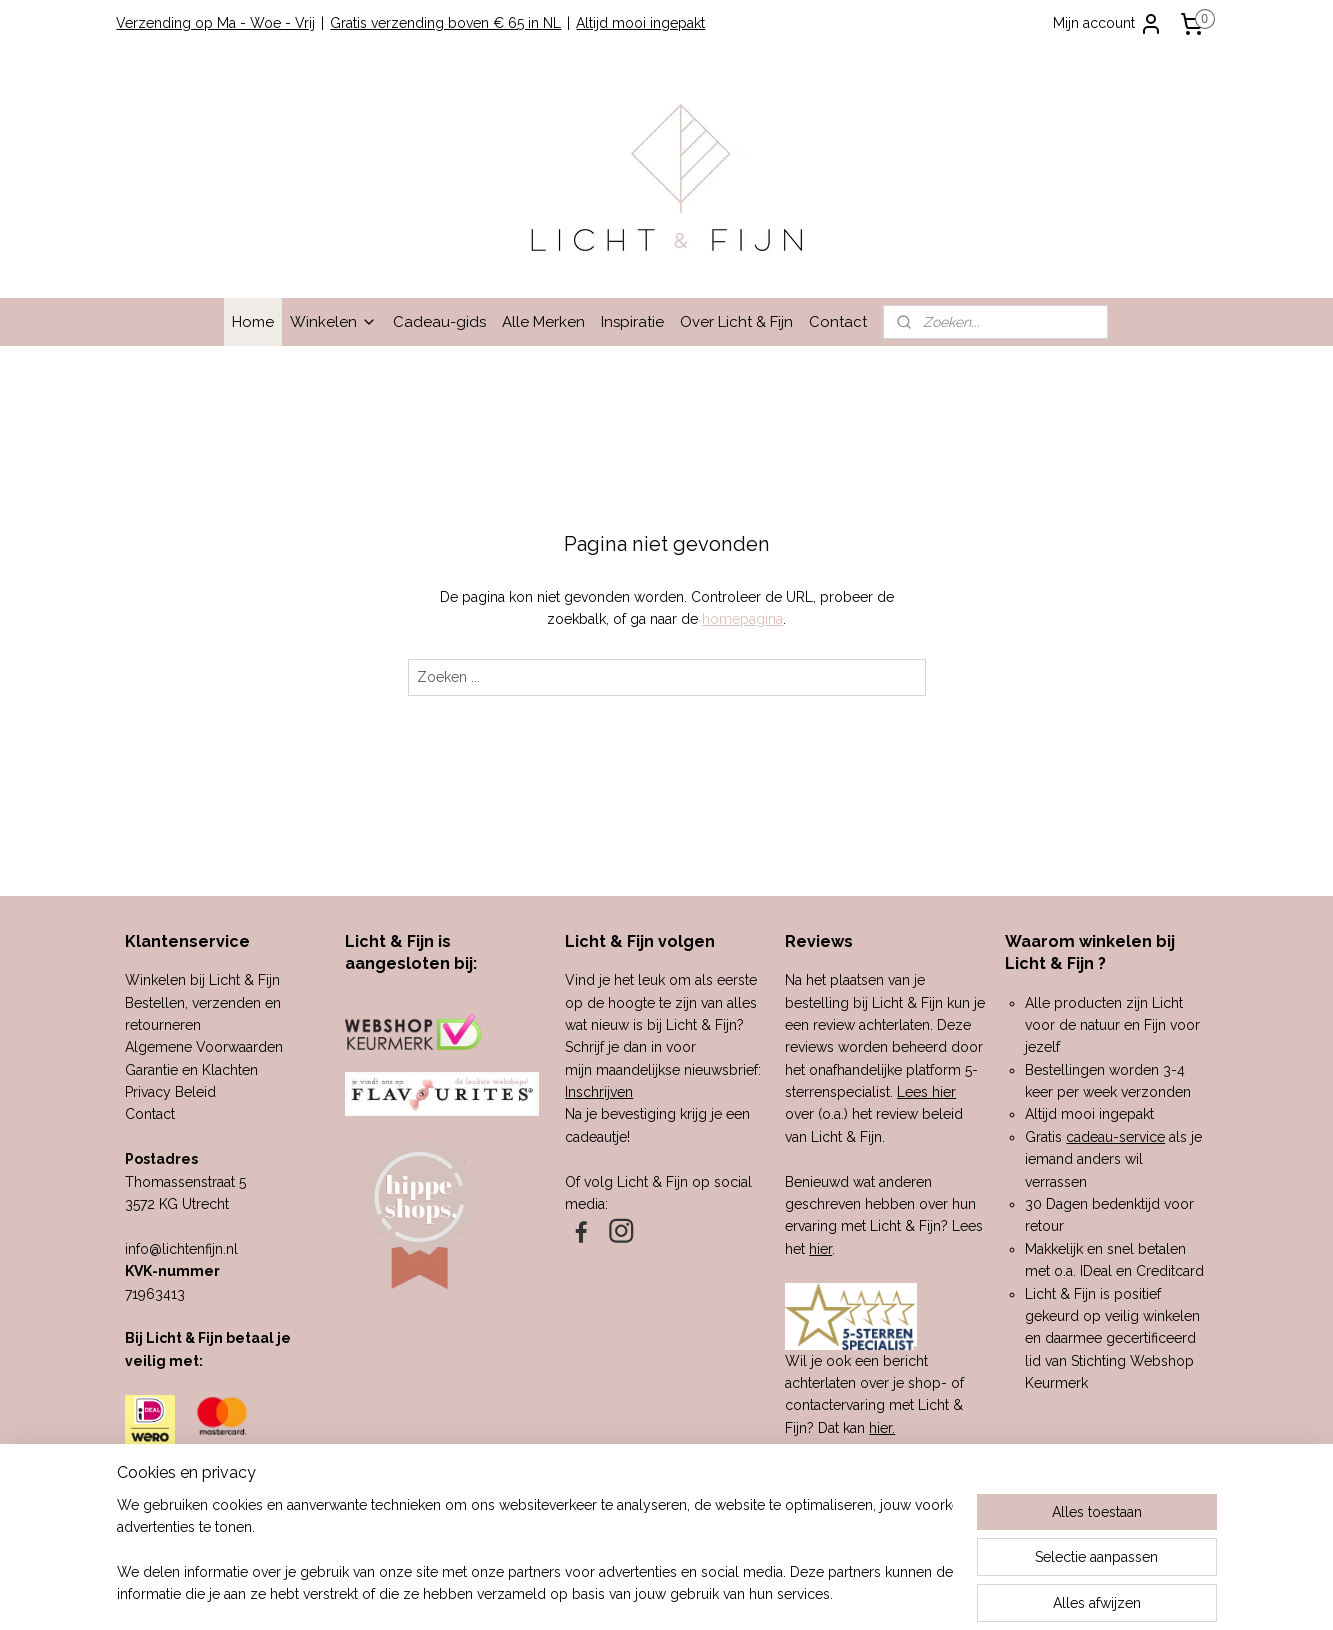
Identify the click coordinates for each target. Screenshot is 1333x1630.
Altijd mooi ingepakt (640, 23)
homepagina (742, 619)
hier (820, 1249)
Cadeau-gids (439, 322)
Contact (838, 322)
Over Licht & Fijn (736, 322)
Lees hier (926, 1092)
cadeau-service (1115, 1137)
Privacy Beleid (170, 1092)
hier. (882, 1428)
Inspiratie (632, 322)
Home (253, 322)
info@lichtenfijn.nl (181, 1249)
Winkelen (333, 322)
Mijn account (1108, 24)
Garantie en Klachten (191, 1070)
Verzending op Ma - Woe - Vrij (215, 23)
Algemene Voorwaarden (204, 1047)
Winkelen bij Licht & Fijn (202, 980)
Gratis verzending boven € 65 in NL (445, 23)
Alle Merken (543, 322)
